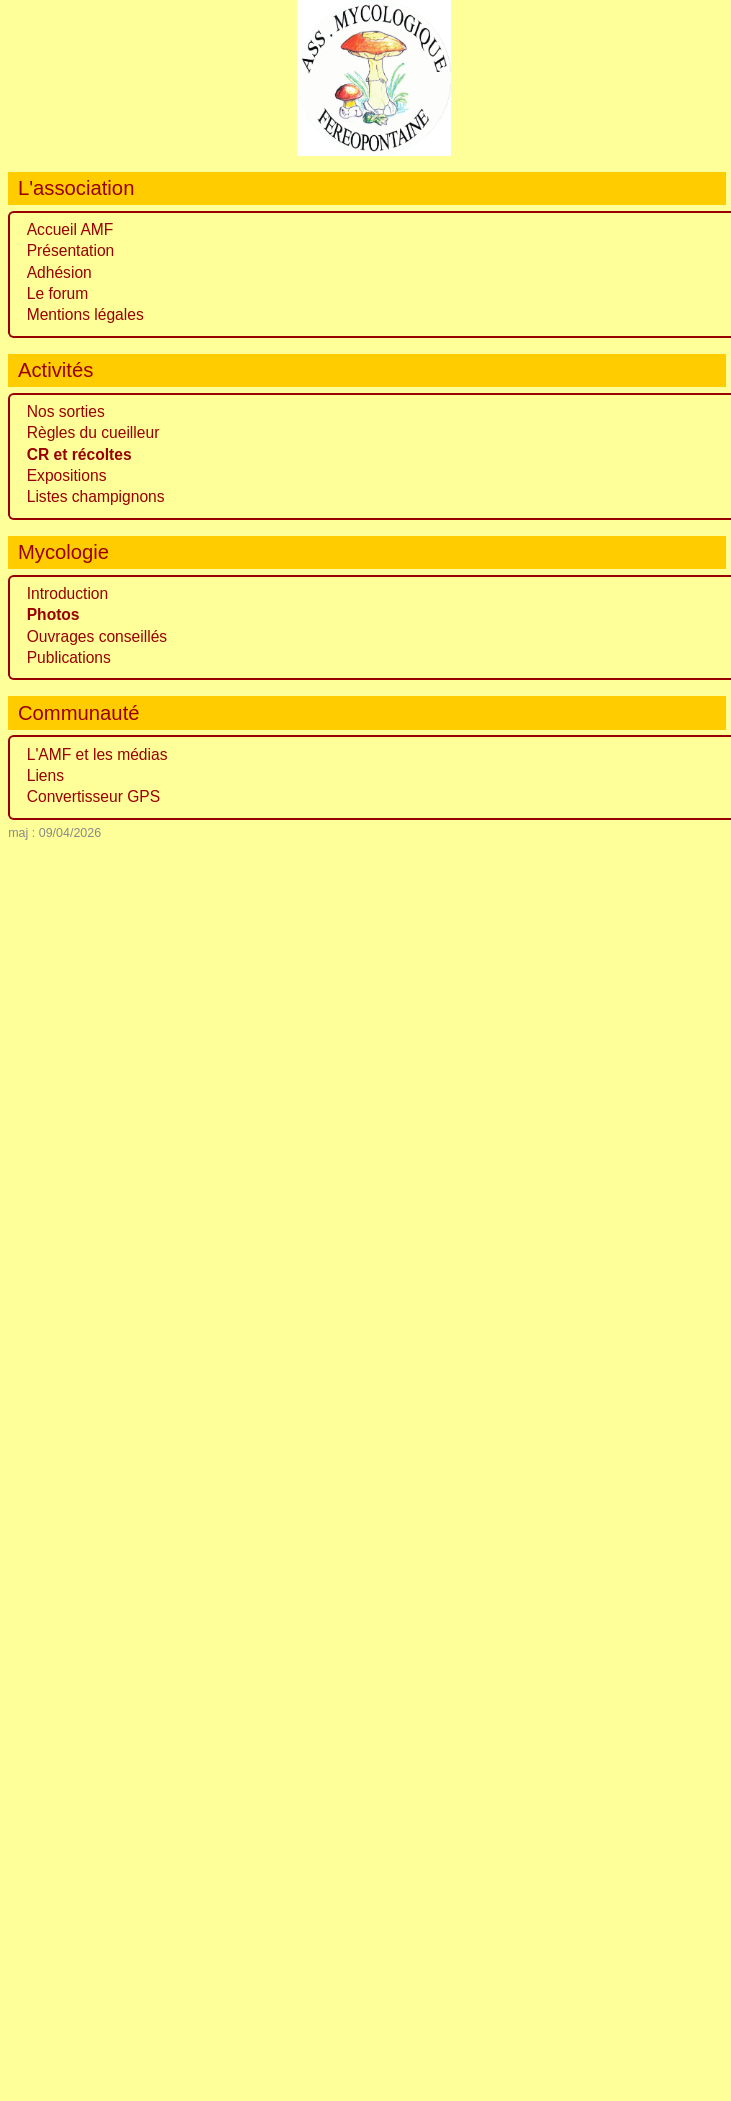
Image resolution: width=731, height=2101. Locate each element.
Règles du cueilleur (93, 432)
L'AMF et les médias (97, 754)
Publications (69, 657)
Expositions (67, 475)
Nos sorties (66, 411)
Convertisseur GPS (93, 796)
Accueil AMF (70, 229)
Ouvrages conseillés (97, 636)
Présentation (71, 250)
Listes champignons (96, 496)
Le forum (58, 293)
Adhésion (59, 272)
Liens (45, 775)
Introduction (68, 593)
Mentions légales (85, 314)
